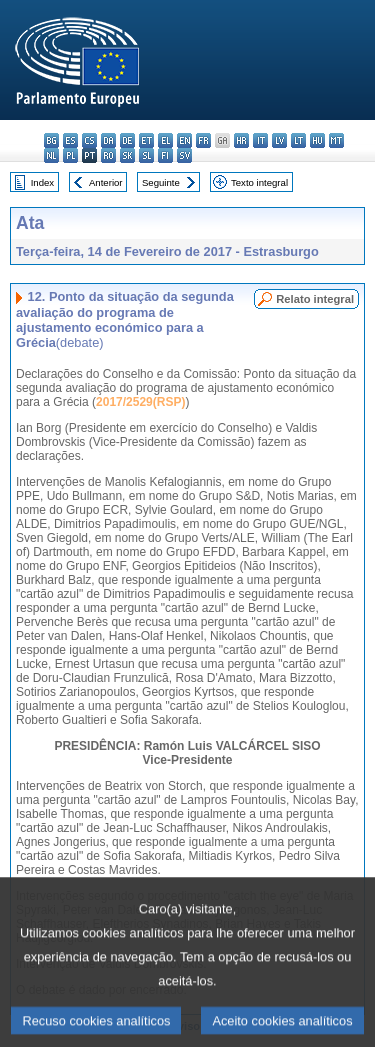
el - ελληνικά (165, 140)
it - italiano (260, 140)
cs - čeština (89, 140)
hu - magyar (317, 140)
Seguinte (161, 182)
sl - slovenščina (146, 155)
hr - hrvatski (241, 140)
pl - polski (70, 155)
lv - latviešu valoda (279, 140)
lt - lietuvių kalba (298, 140)
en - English (184, 140)
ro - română (108, 155)
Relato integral (315, 299)
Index (42, 182)
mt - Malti (336, 140)
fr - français (203, 140)
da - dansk (108, 140)
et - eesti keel (146, 140)
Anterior (106, 182)
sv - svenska (184, 155)
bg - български (51, 140)
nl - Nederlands (51, 155)
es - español (70, 140)
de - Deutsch (127, 140)
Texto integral (259, 182)
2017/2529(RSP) (140, 402)
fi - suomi (165, 155)
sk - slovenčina (127, 155)
